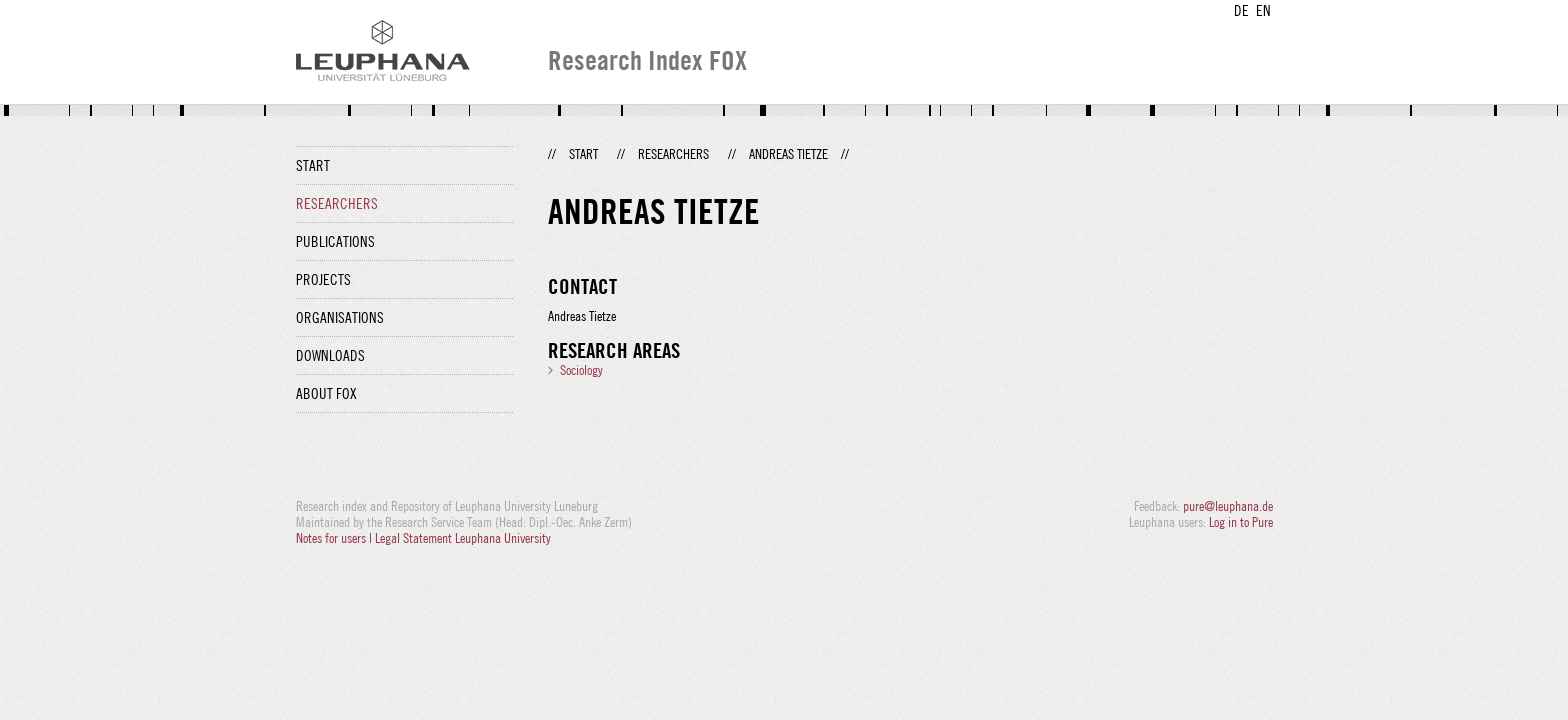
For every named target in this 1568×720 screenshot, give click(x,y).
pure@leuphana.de (1228, 506)
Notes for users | (335, 538)
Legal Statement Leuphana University (463, 538)
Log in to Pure (1241, 522)
